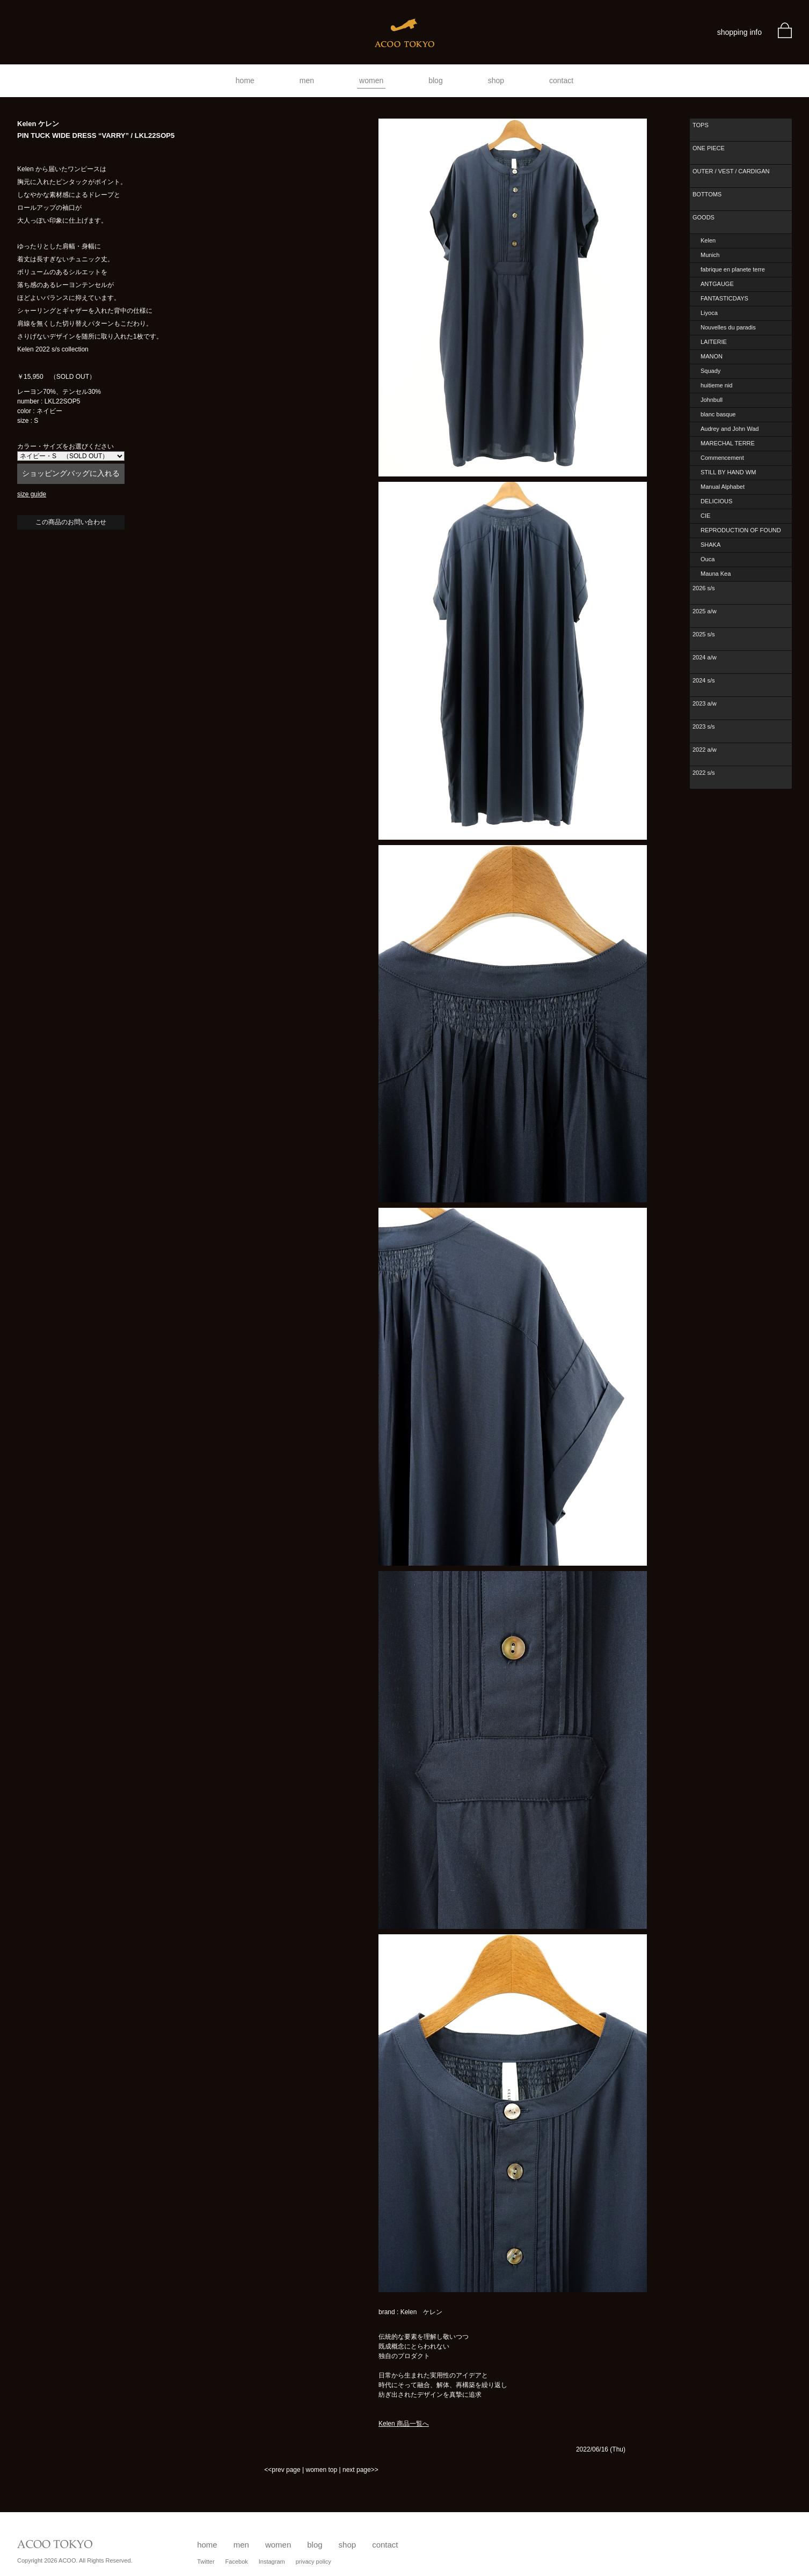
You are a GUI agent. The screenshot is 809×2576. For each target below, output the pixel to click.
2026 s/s (704, 588)
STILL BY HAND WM (728, 472)
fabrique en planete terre (733, 269)
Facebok (236, 2561)
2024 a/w (705, 657)
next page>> (360, 2470)
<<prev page (282, 2470)
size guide (31, 494)
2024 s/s (704, 680)
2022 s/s (704, 772)
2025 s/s (704, 634)
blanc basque (718, 414)
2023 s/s (704, 726)
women (371, 80)
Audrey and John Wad (730, 428)
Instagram (272, 2561)
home (245, 80)
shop (496, 80)
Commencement (722, 457)
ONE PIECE (709, 148)
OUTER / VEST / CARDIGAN (731, 171)
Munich (710, 255)
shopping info (739, 32)
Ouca (708, 559)
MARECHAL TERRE (728, 443)
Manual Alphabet (723, 486)
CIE (705, 515)
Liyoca (709, 313)
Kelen (708, 240)
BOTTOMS (707, 194)
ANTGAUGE (717, 284)
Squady (710, 371)
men (307, 80)
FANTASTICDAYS (724, 298)
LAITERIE (714, 342)
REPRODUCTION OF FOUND (741, 530)
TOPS (701, 125)
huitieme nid (716, 385)
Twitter (205, 2561)
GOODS (704, 217)
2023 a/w (705, 703)
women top (321, 2470)
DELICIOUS (716, 501)
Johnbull (712, 400)
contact (561, 80)
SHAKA (710, 544)
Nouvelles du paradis (728, 327)
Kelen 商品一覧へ (403, 2423)
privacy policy (313, 2561)
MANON (712, 356)
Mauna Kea (716, 573)
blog (435, 80)
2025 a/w (705, 611)
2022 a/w (705, 749)
